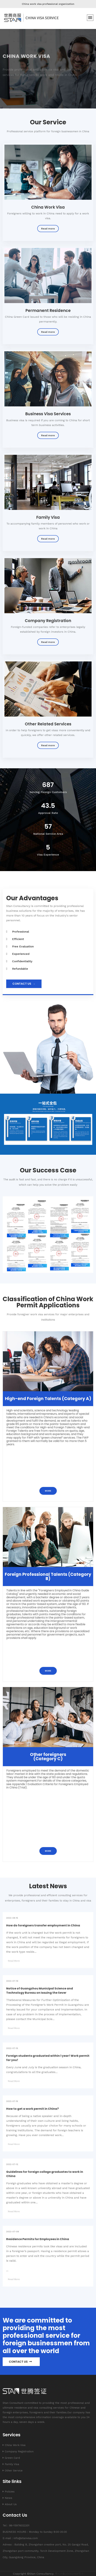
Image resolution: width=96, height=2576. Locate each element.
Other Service (14, 2470)
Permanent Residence (48, 310)
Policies (10, 2491)
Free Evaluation (23, 946)
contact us (20, 2362)
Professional (20, 931)
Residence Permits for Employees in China (37, 2239)
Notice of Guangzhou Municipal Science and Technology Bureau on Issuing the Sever (39, 1990)
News (8, 2498)
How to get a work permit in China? (32, 2109)
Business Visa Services (48, 414)
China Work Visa (48, 207)
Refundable (20, 968)
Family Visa (48, 517)
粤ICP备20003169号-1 (69, 2573)
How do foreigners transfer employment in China (43, 1925)
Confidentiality (22, 961)
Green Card (12, 2457)
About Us (11, 2504)
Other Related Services (48, 724)
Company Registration (48, 620)
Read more (48, 228)
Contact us (23, 984)
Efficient (18, 939)
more (48, 1491)
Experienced (20, 954)
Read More (14, 1961)
